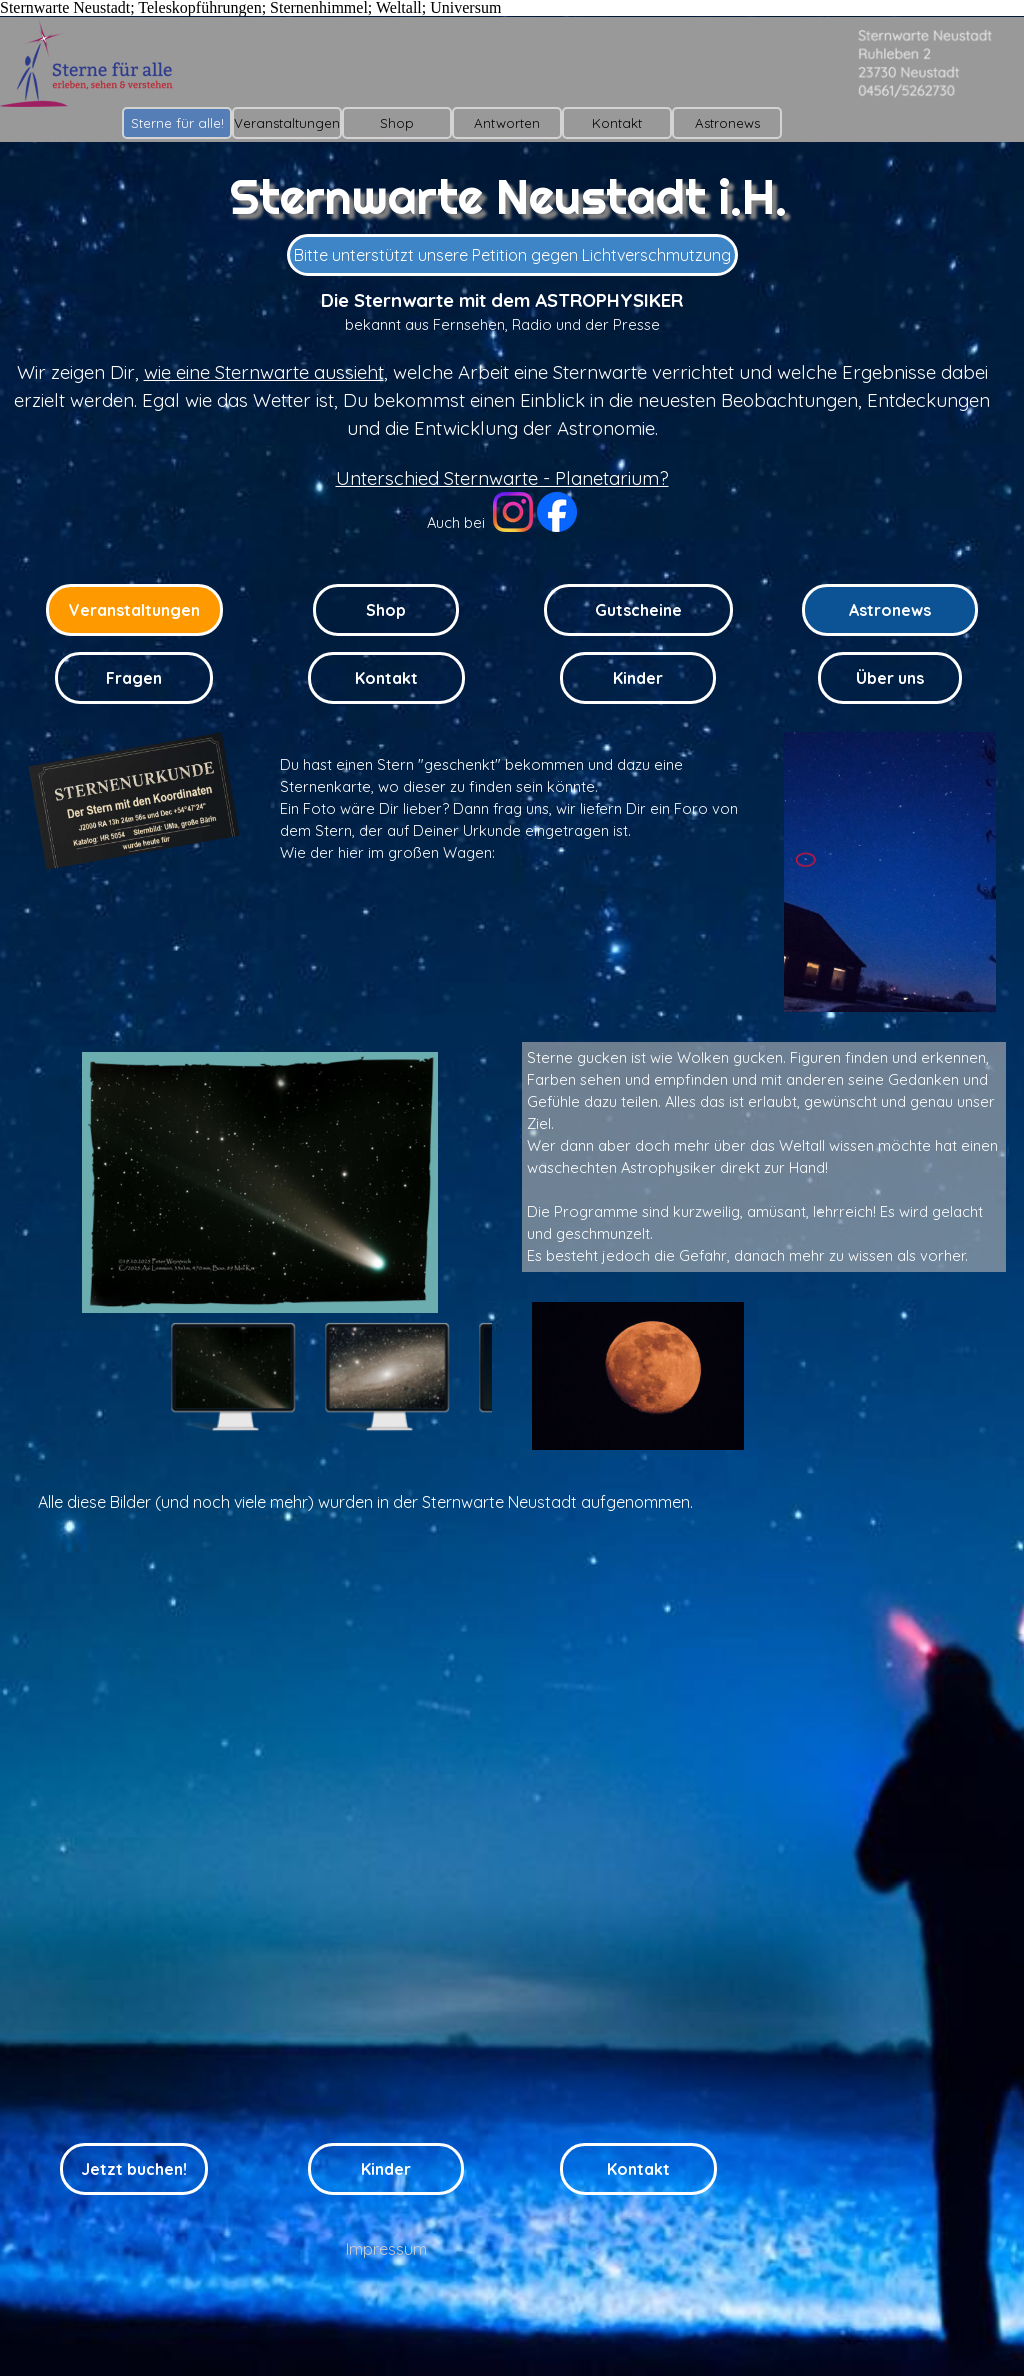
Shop (397, 123)
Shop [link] (386, 610)
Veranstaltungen (287, 123)
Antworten (507, 123)
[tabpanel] (502, 421)
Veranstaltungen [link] (134, 610)
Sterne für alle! (177, 123)
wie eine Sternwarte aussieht (264, 372)
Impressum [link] (386, 2249)
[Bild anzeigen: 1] (233, 1377)
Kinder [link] (638, 678)
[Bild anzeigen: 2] (387, 1377)
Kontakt (617, 123)
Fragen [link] (134, 678)
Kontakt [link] (386, 678)
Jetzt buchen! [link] (134, 2169)
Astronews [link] (890, 610)
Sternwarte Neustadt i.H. (508, 196)
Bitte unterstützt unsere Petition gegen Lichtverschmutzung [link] (512, 255)
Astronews (727, 123)
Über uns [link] (890, 678)
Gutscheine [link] (638, 610)
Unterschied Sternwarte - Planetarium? (502, 478)
